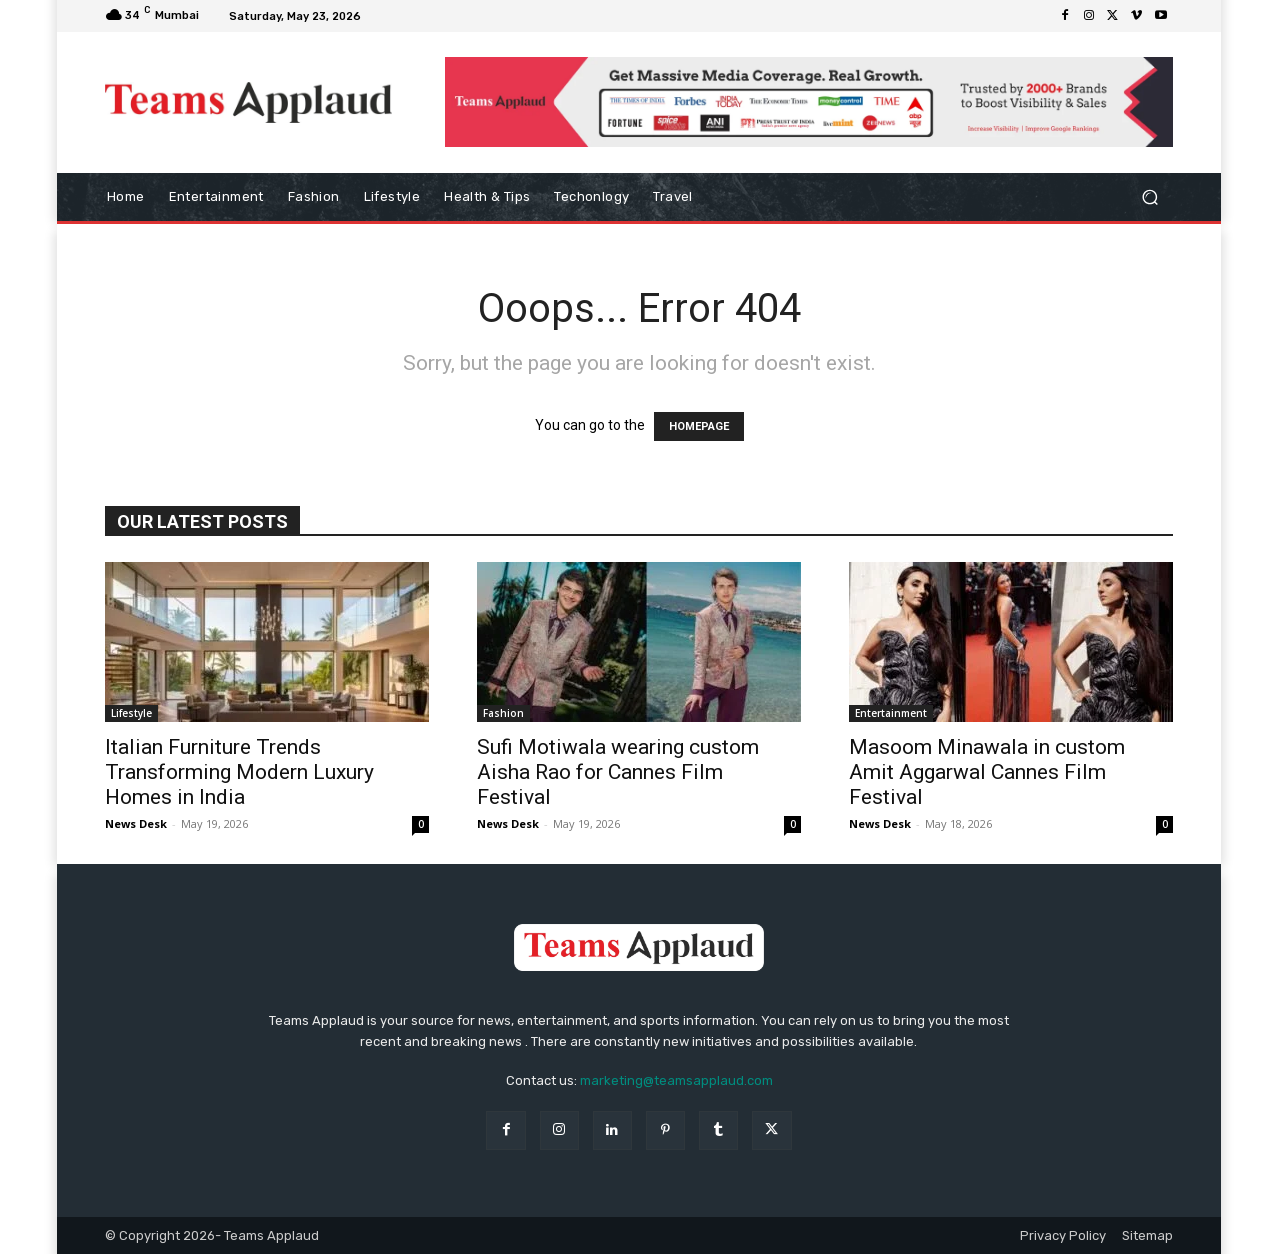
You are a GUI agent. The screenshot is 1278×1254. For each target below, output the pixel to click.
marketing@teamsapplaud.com (676, 1080)
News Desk (136, 823)
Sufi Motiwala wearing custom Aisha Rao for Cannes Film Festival (618, 772)
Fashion (503, 713)
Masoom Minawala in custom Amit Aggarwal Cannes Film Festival (987, 772)
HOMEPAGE (699, 426)
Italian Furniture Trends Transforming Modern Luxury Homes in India (239, 772)
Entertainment (891, 713)
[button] (1149, 197)
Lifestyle (131, 713)
